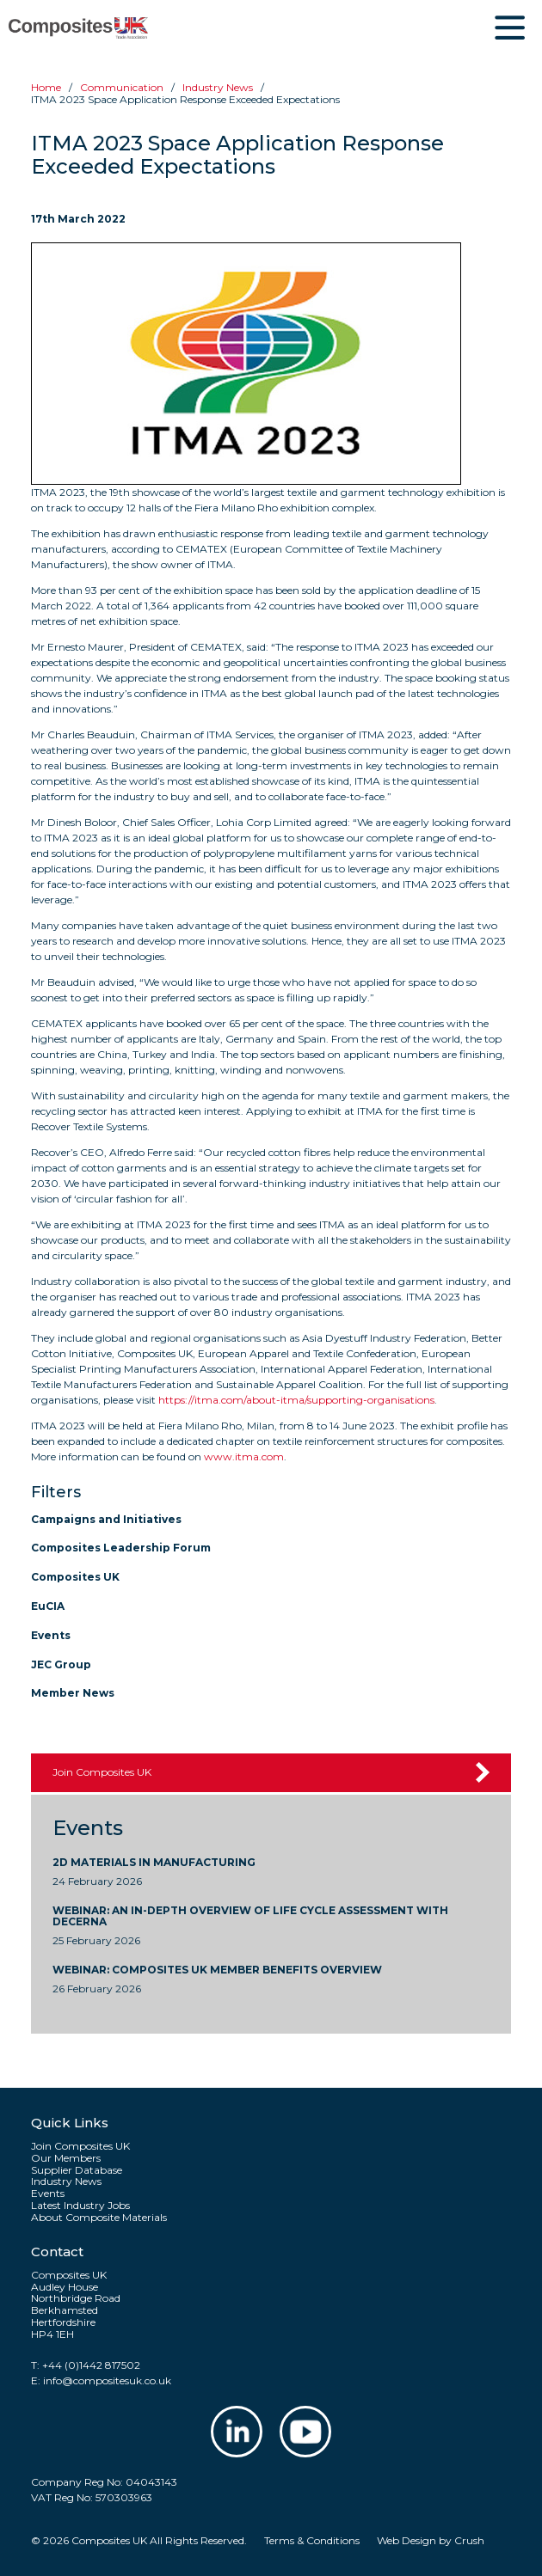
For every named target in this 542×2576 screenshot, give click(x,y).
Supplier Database (76, 2170)
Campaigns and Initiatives (106, 1519)
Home (46, 87)
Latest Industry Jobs (80, 2206)
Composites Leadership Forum (121, 1547)
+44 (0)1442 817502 (91, 2365)
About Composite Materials (99, 2218)
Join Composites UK (101, 1771)
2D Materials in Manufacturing (154, 1863)
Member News (72, 1692)
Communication (121, 87)
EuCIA (48, 1606)
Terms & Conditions (312, 2540)
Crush (469, 2540)
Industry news (217, 87)
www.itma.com (244, 1456)
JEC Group (61, 1664)
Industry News (66, 2181)
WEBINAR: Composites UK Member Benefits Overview (217, 1970)
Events (51, 1635)
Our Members (66, 2158)
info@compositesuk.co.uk (107, 2380)
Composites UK (75, 1576)
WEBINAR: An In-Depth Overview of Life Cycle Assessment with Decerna (250, 1917)
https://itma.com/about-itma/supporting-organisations (296, 1399)
